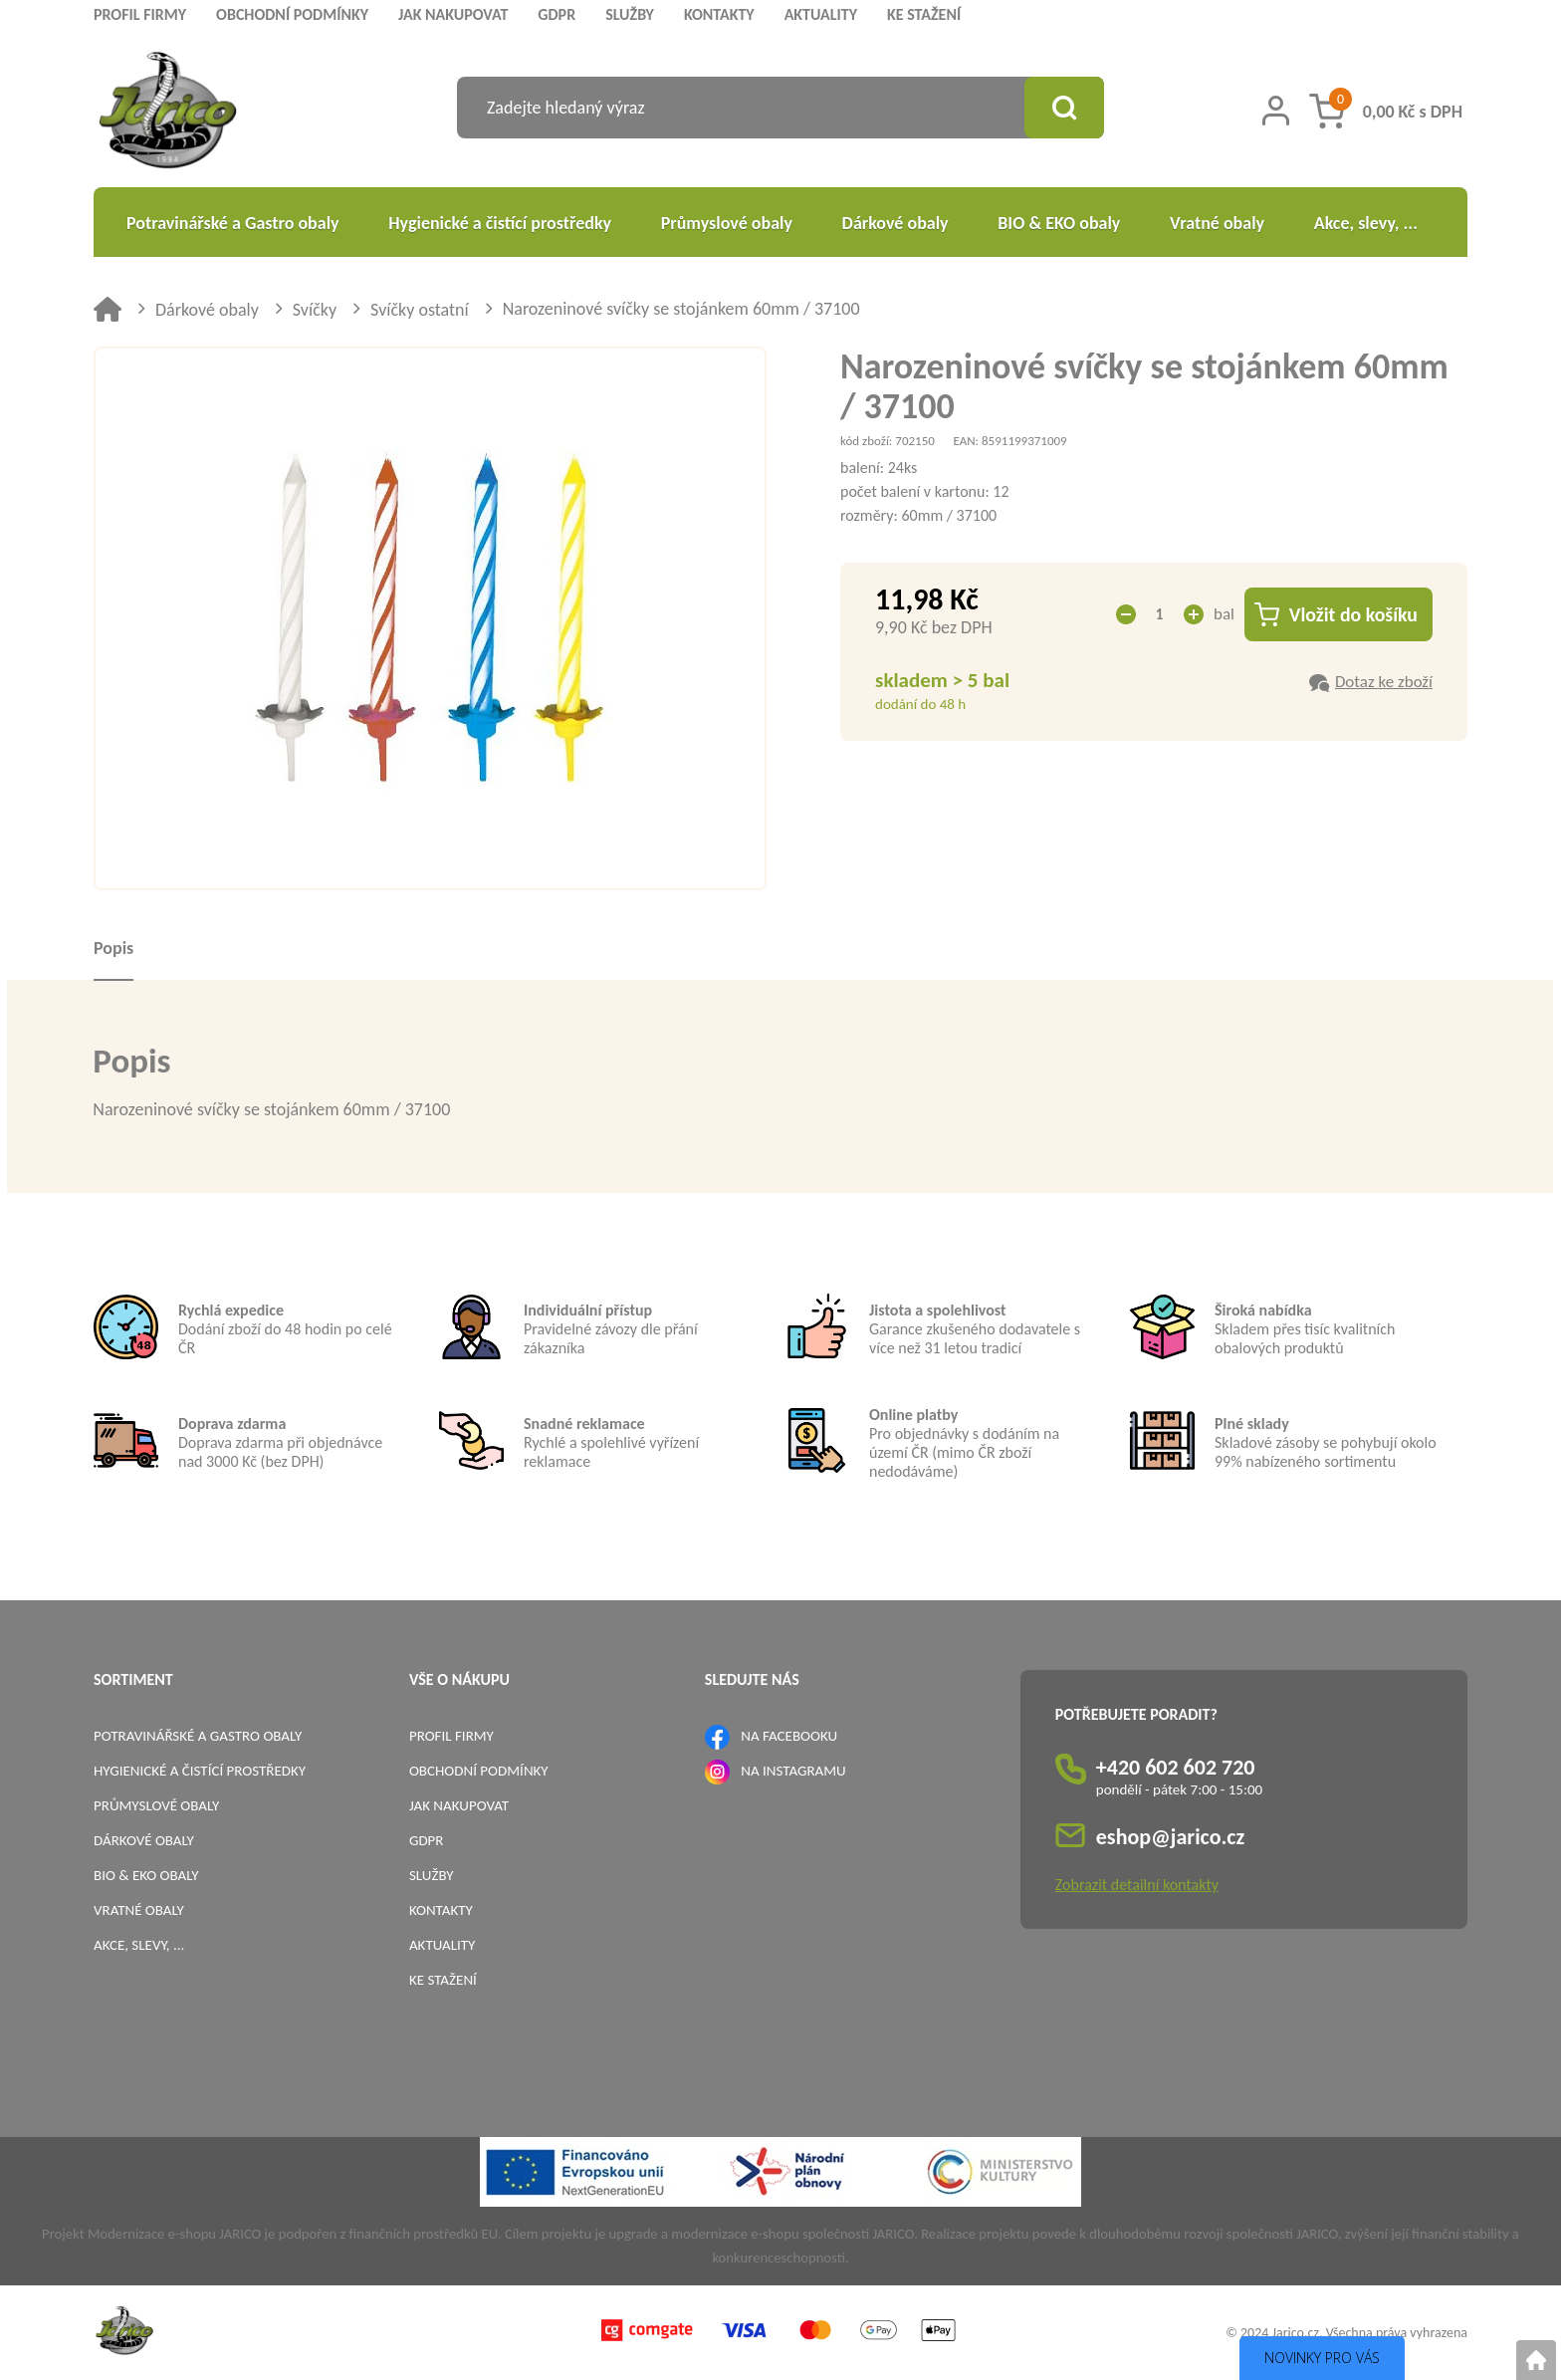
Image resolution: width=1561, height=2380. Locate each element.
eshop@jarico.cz (1170, 1836)
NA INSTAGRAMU (793, 1771)
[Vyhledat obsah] (1064, 107)
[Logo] (168, 113)
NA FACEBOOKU (789, 1736)
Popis (113, 948)
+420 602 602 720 (1175, 1767)
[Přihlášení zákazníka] (1275, 110)
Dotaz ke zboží (1384, 681)
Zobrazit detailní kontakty (1137, 1884)
